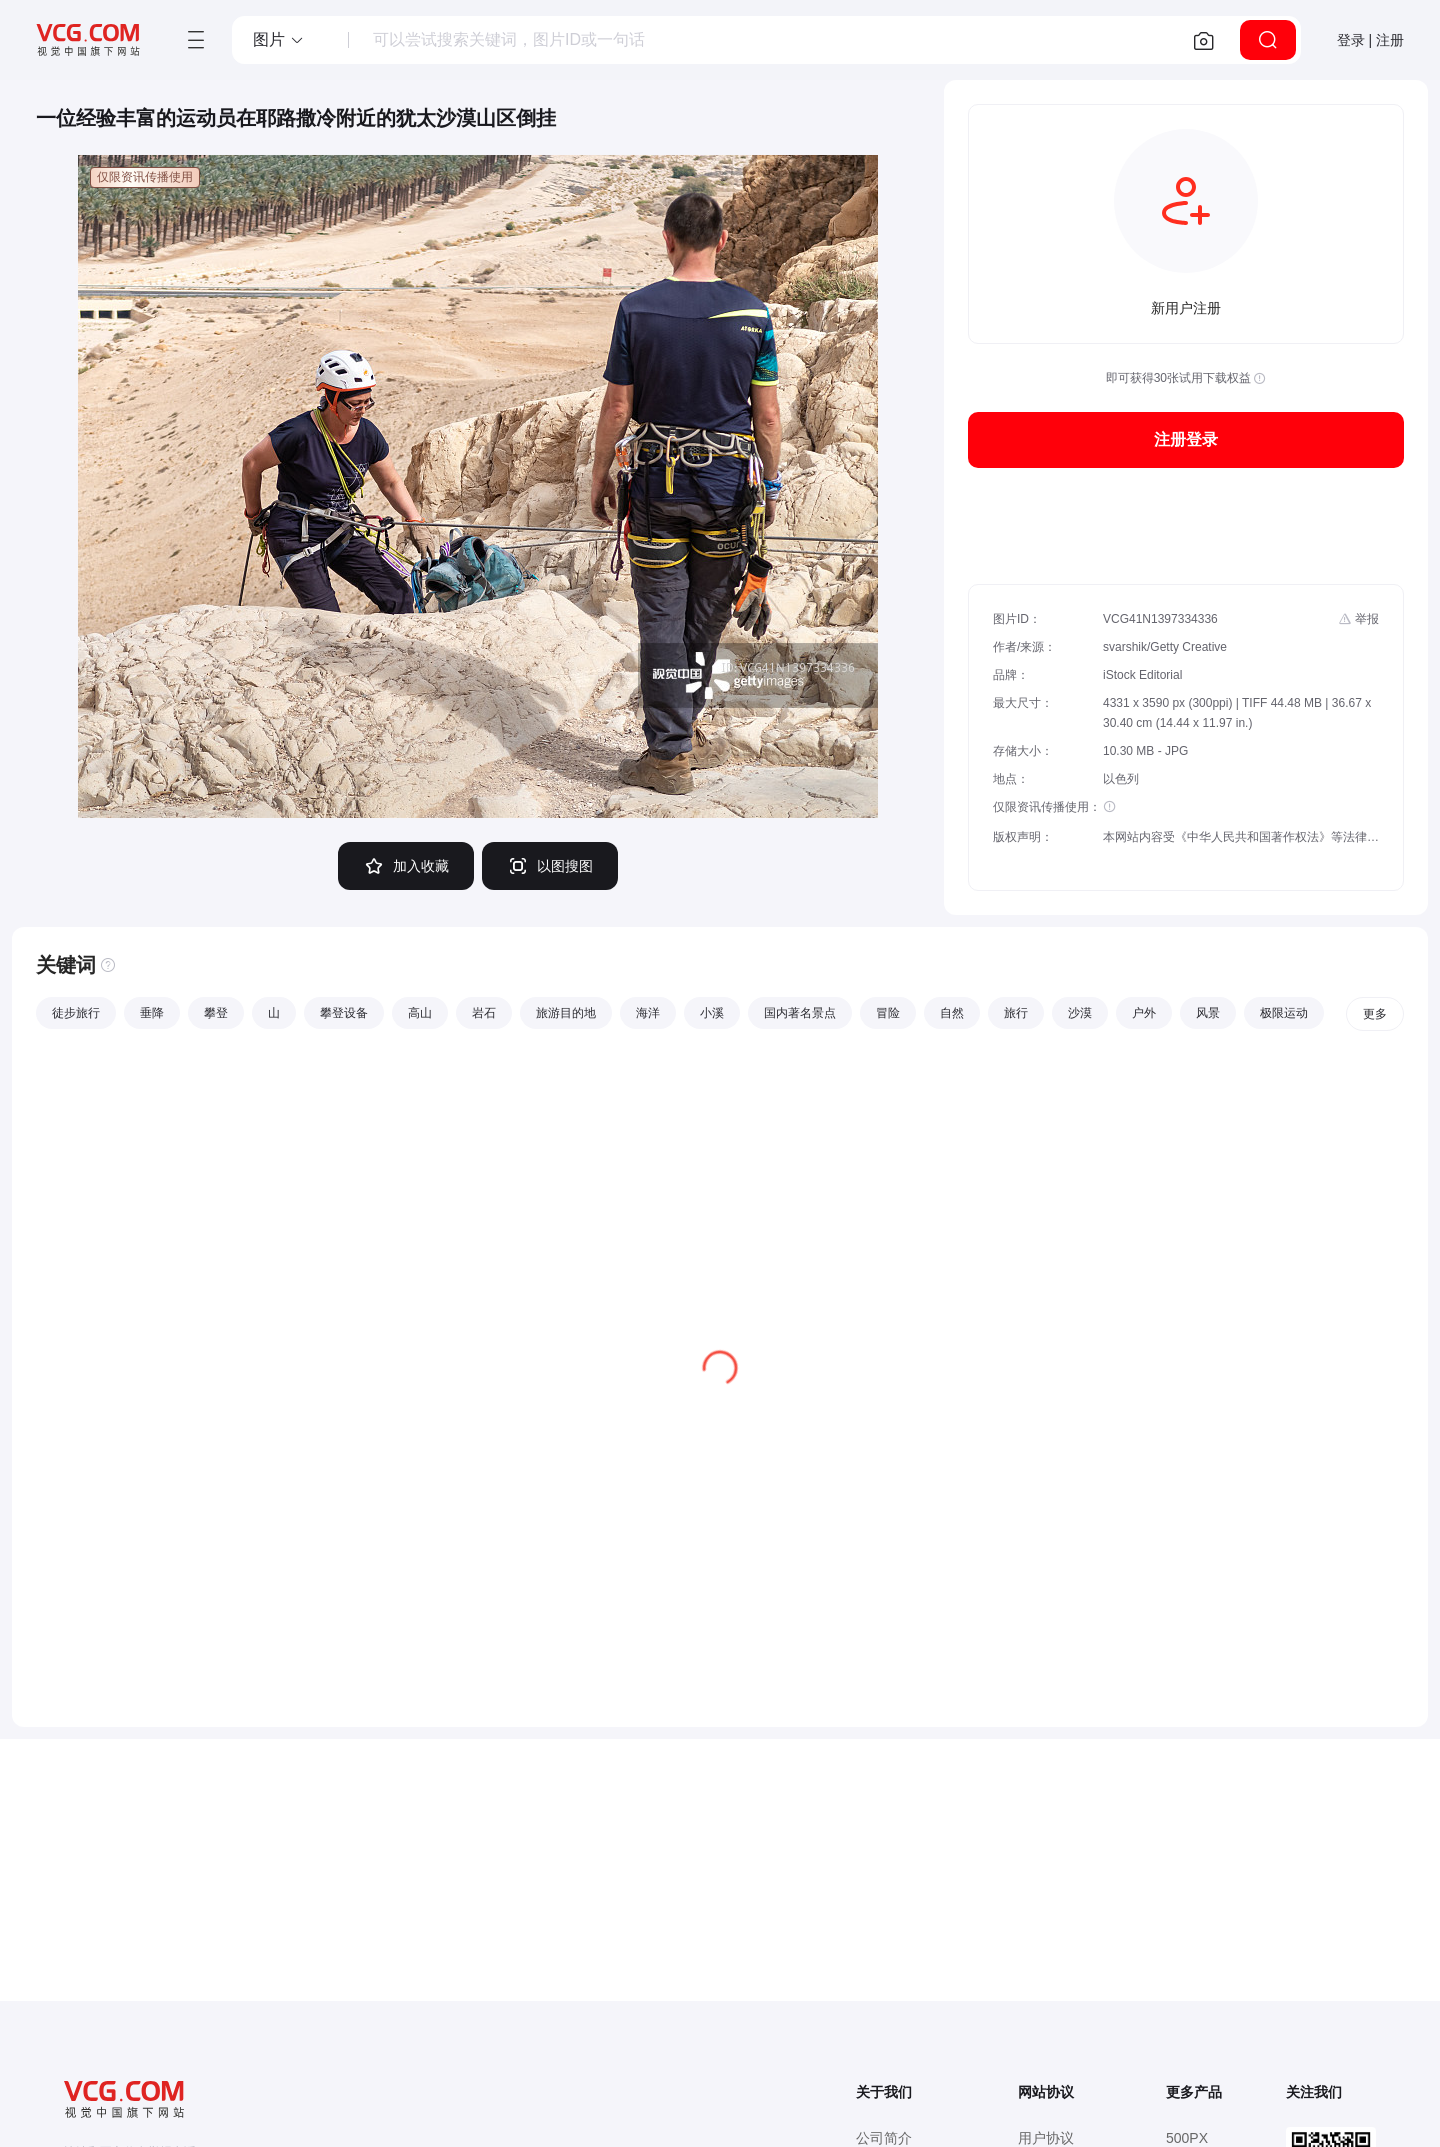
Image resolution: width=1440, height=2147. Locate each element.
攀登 (216, 1013)
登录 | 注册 (1370, 40)
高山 (420, 1013)
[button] (279, 40)
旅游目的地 (566, 1013)
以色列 (1121, 779)
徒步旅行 (76, 1013)
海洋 (648, 1013)
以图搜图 (550, 866)
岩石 (484, 1013)
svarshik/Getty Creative (1165, 647)
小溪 (712, 1013)
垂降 (152, 1013)
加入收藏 (406, 866)
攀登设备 (344, 1013)
